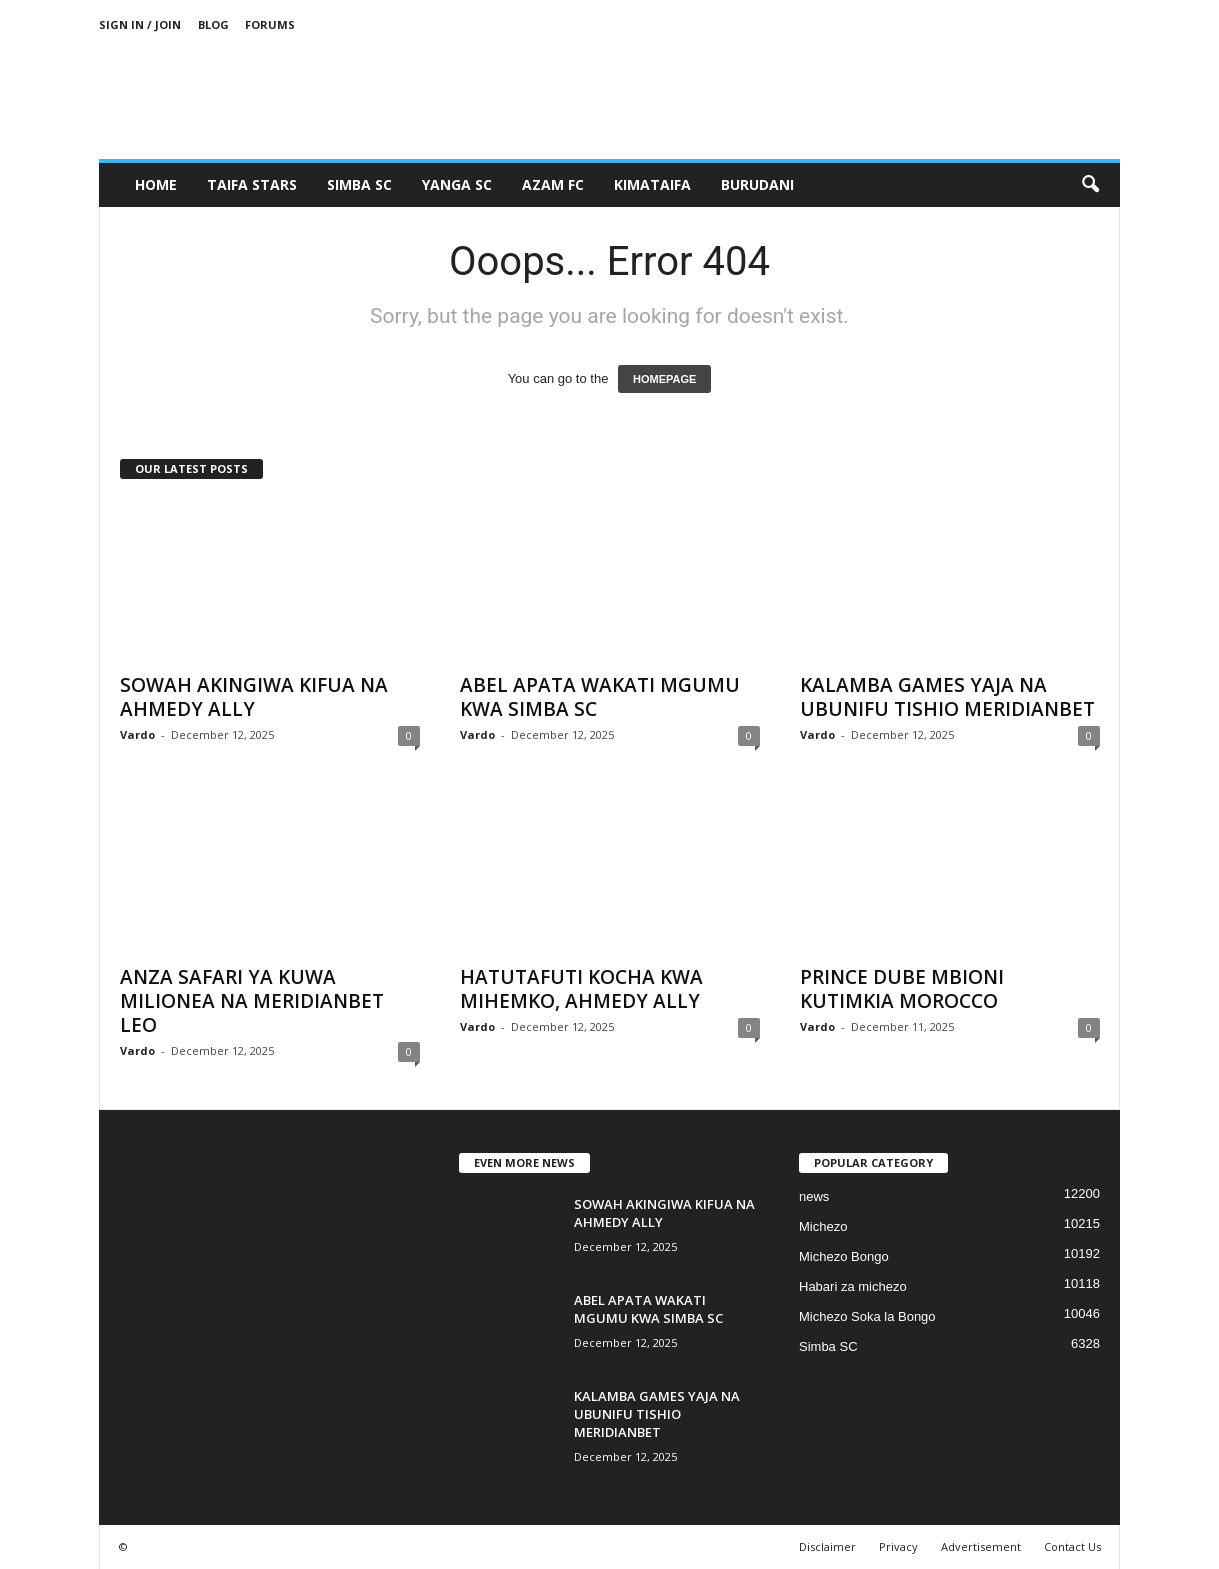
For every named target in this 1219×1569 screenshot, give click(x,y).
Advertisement (981, 1546)
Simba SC (828, 1346)
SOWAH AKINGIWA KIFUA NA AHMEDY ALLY (254, 697)
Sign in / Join (140, 24)
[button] (1090, 185)
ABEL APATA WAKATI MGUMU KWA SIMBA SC (600, 697)
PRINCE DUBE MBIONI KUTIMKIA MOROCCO (902, 989)
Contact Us (1072, 1546)
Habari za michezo (853, 1286)
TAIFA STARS (252, 184)
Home (156, 184)
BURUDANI (757, 184)
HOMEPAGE (664, 379)
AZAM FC (553, 184)
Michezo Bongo (844, 1256)
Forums (270, 24)
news (814, 1196)
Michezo (823, 1226)
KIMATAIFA (652, 184)
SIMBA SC (359, 184)
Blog (213, 24)
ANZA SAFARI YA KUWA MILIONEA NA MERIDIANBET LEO (252, 1001)
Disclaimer (827, 1546)
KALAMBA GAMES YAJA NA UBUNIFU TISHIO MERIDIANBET (947, 697)
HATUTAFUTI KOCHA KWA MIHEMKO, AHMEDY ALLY (581, 989)
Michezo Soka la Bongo (867, 1316)
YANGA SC (457, 184)
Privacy (898, 1546)
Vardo (137, 734)
